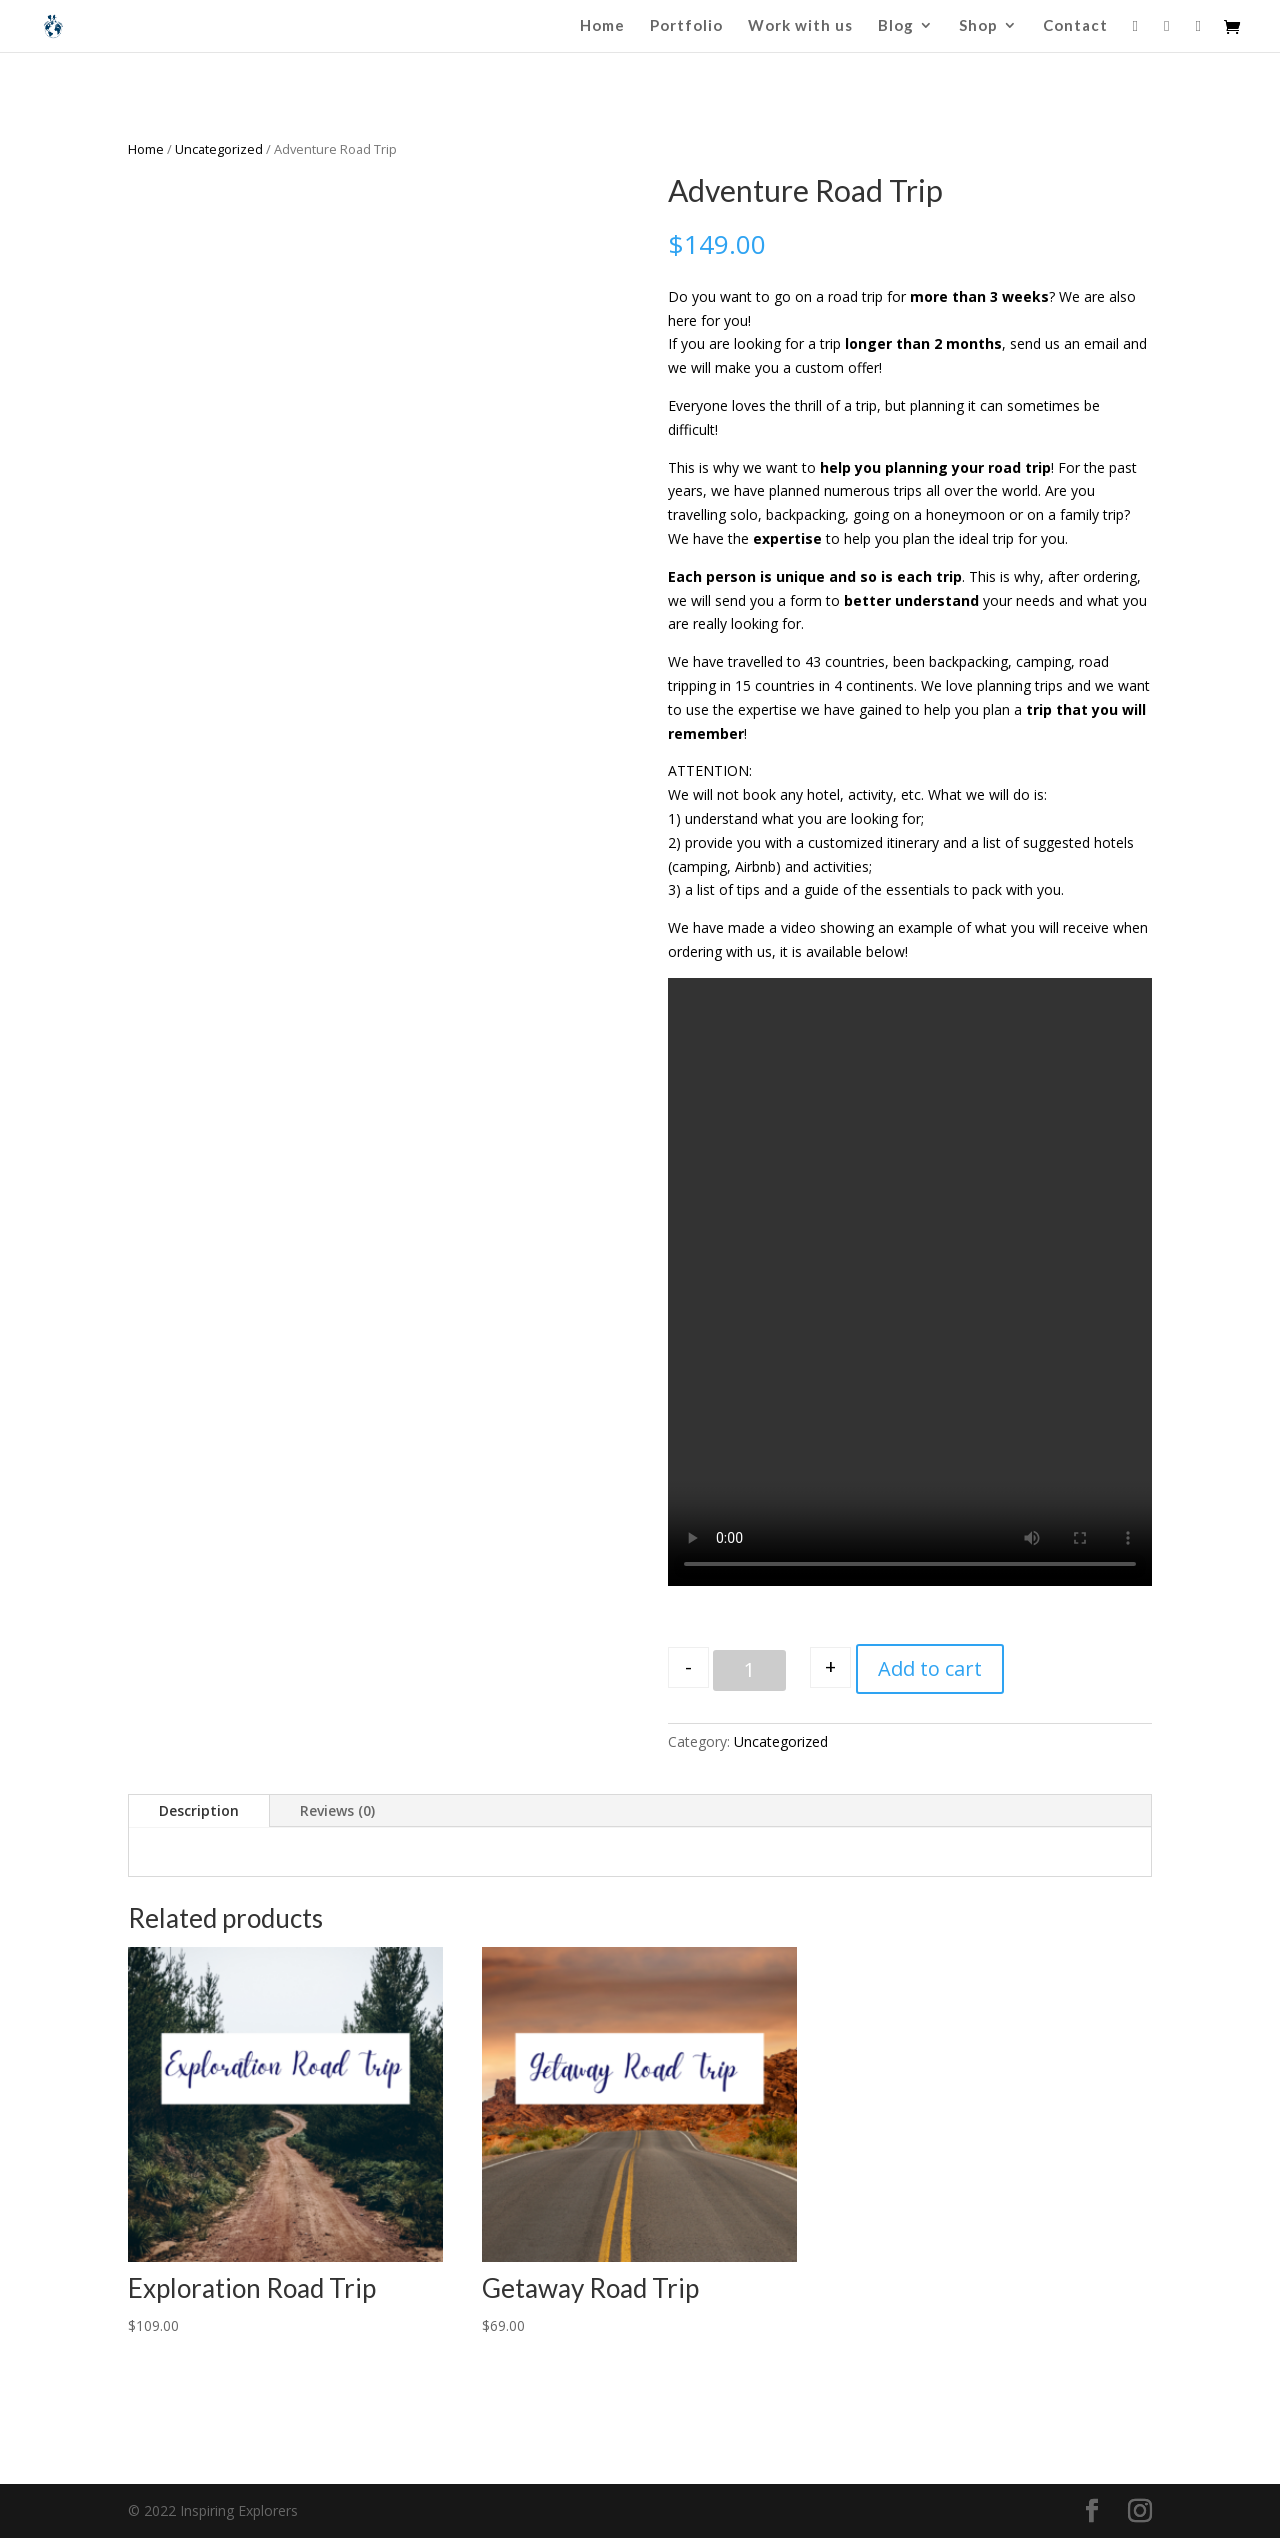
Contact (1075, 26)
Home (602, 26)
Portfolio (686, 26)
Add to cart (930, 1668)
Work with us (800, 26)
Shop (978, 26)
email (1101, 343)
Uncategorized (219, 149)
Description (199, 1810)
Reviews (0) (337, 1810)
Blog (896, 26)
